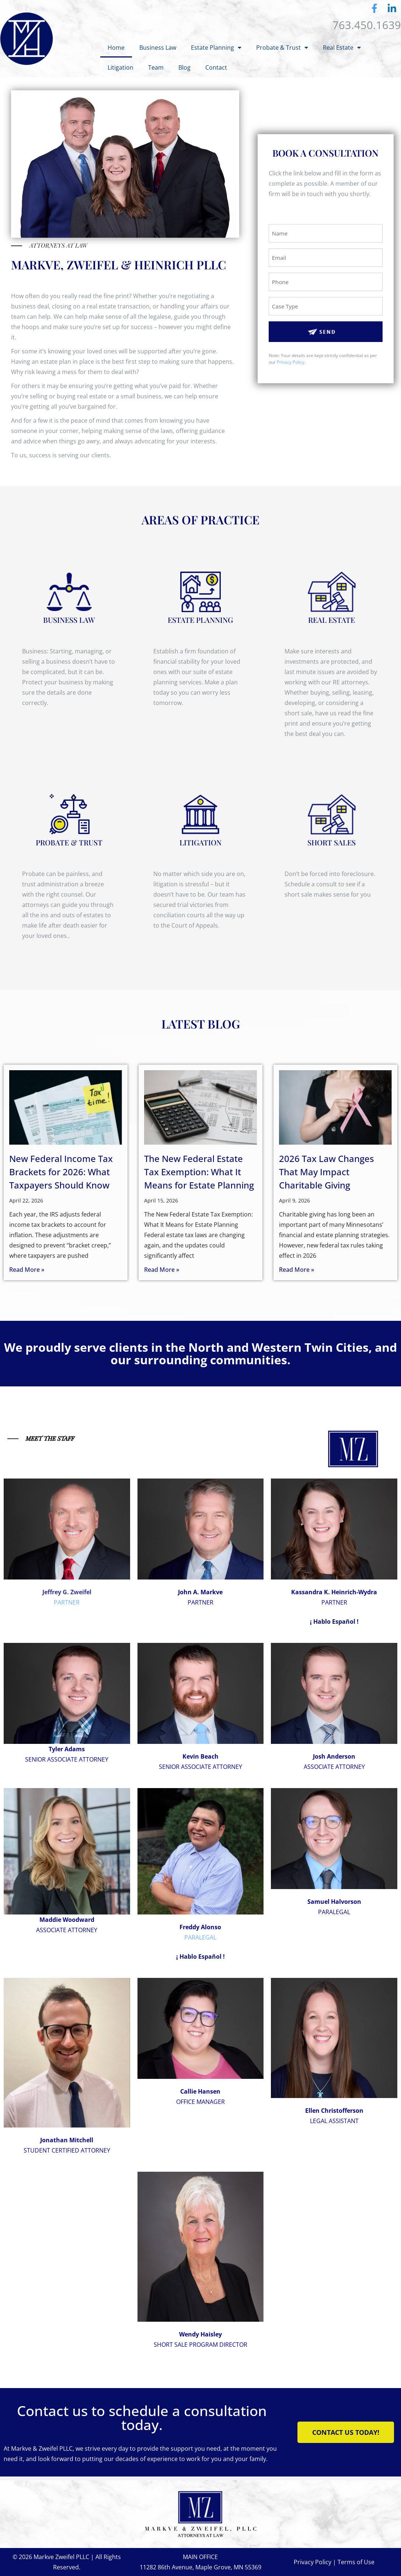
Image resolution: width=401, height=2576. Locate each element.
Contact (216, 67)
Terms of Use (356, 2562)
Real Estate (342, 47)
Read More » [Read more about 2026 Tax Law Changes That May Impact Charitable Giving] (296, 1270)
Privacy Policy (290, 362)
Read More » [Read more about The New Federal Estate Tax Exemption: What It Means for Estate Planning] (161, 1270)
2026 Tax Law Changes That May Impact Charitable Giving (326, 1171)
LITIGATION (200, 842)
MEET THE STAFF (50, 1438)
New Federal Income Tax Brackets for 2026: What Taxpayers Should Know (61, 1171)
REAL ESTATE (331, 620)
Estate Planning (216, 47)
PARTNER (67, 1602)
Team (156, 67)
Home (116, 47)
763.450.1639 (366, 25)
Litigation (120, 67)
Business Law (157, 47)
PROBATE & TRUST (69, 842)
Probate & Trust (282, 47)
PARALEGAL (200, 1937)
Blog (184, 67)
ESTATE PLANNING (200, 620)
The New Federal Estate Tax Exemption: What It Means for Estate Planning (199, 1171)
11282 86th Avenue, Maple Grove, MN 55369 (200, 2567)
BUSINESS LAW (69, 620)
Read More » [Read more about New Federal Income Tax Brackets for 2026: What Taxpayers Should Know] (26, 1270)
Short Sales (331, 842)
